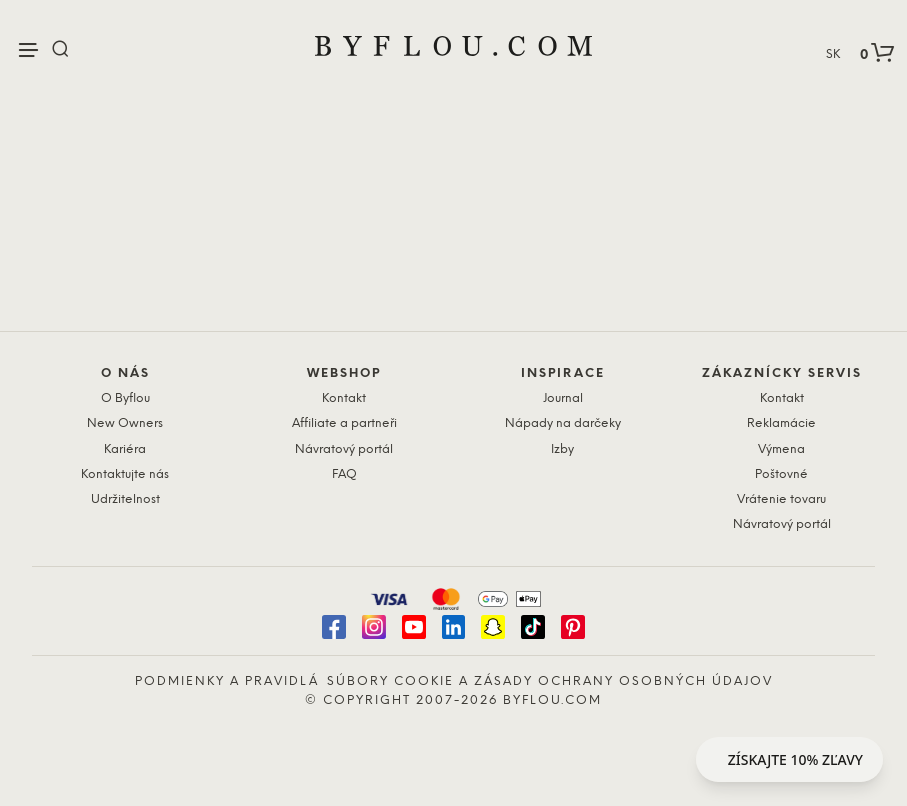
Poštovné (781, 474)
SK (833, 54)
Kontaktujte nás (125, 474)
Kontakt (344, 398)
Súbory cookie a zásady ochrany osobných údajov (550, 681)
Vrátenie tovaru (781, 499)
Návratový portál (344, 449)
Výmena (781, 449)
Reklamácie (781, 423)
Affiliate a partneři (344, 423)
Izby (562, 449)
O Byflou (125, 398)
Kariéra (125, 449)
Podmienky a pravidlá (227, 681)
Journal (563, 398)
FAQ (344, 474)
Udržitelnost (125, 499)
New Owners (125, 423)
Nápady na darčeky (563, 423)
